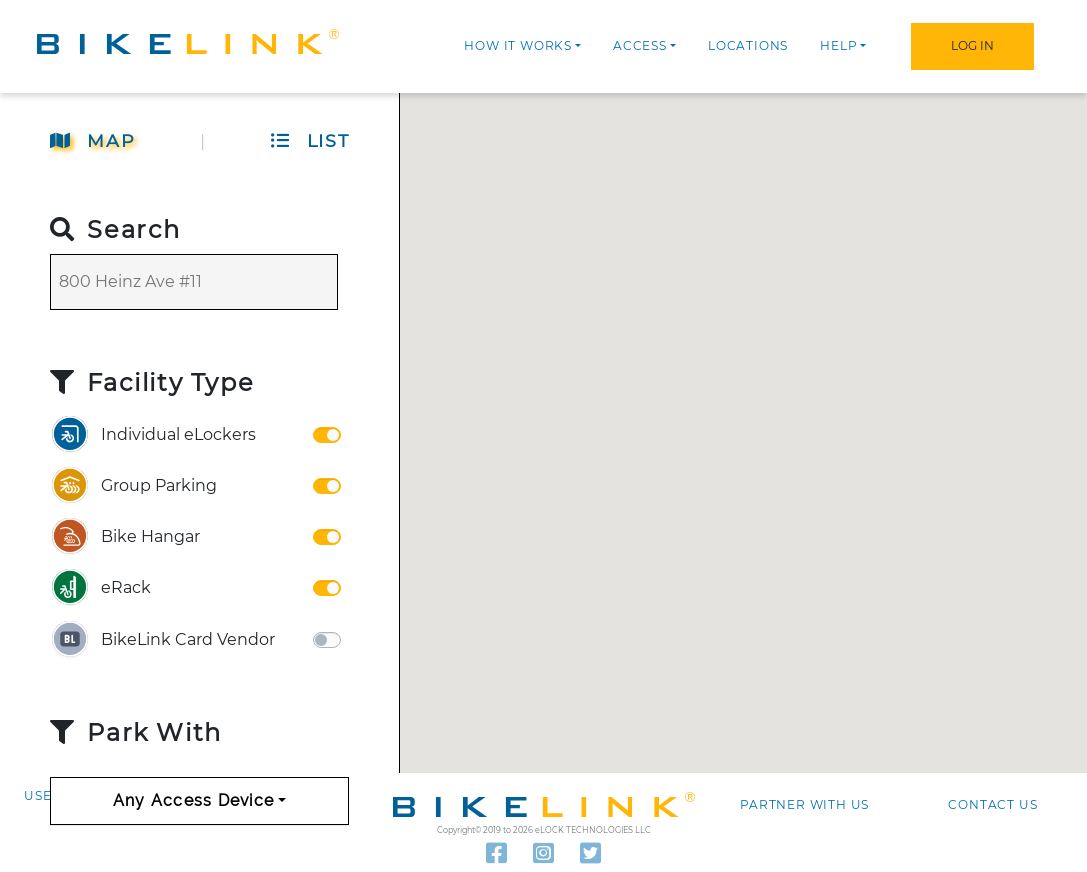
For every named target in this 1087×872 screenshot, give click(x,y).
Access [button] (640, 45)
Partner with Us (804, 804)
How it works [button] (518, 45)
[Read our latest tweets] (590, 854)
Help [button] (838, 45)
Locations (748, 45)
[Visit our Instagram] (543, 854)
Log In (972, 45)
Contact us (992, 804)
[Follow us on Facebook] (497, 854)
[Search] (194, 282)
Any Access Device (194, 800)
